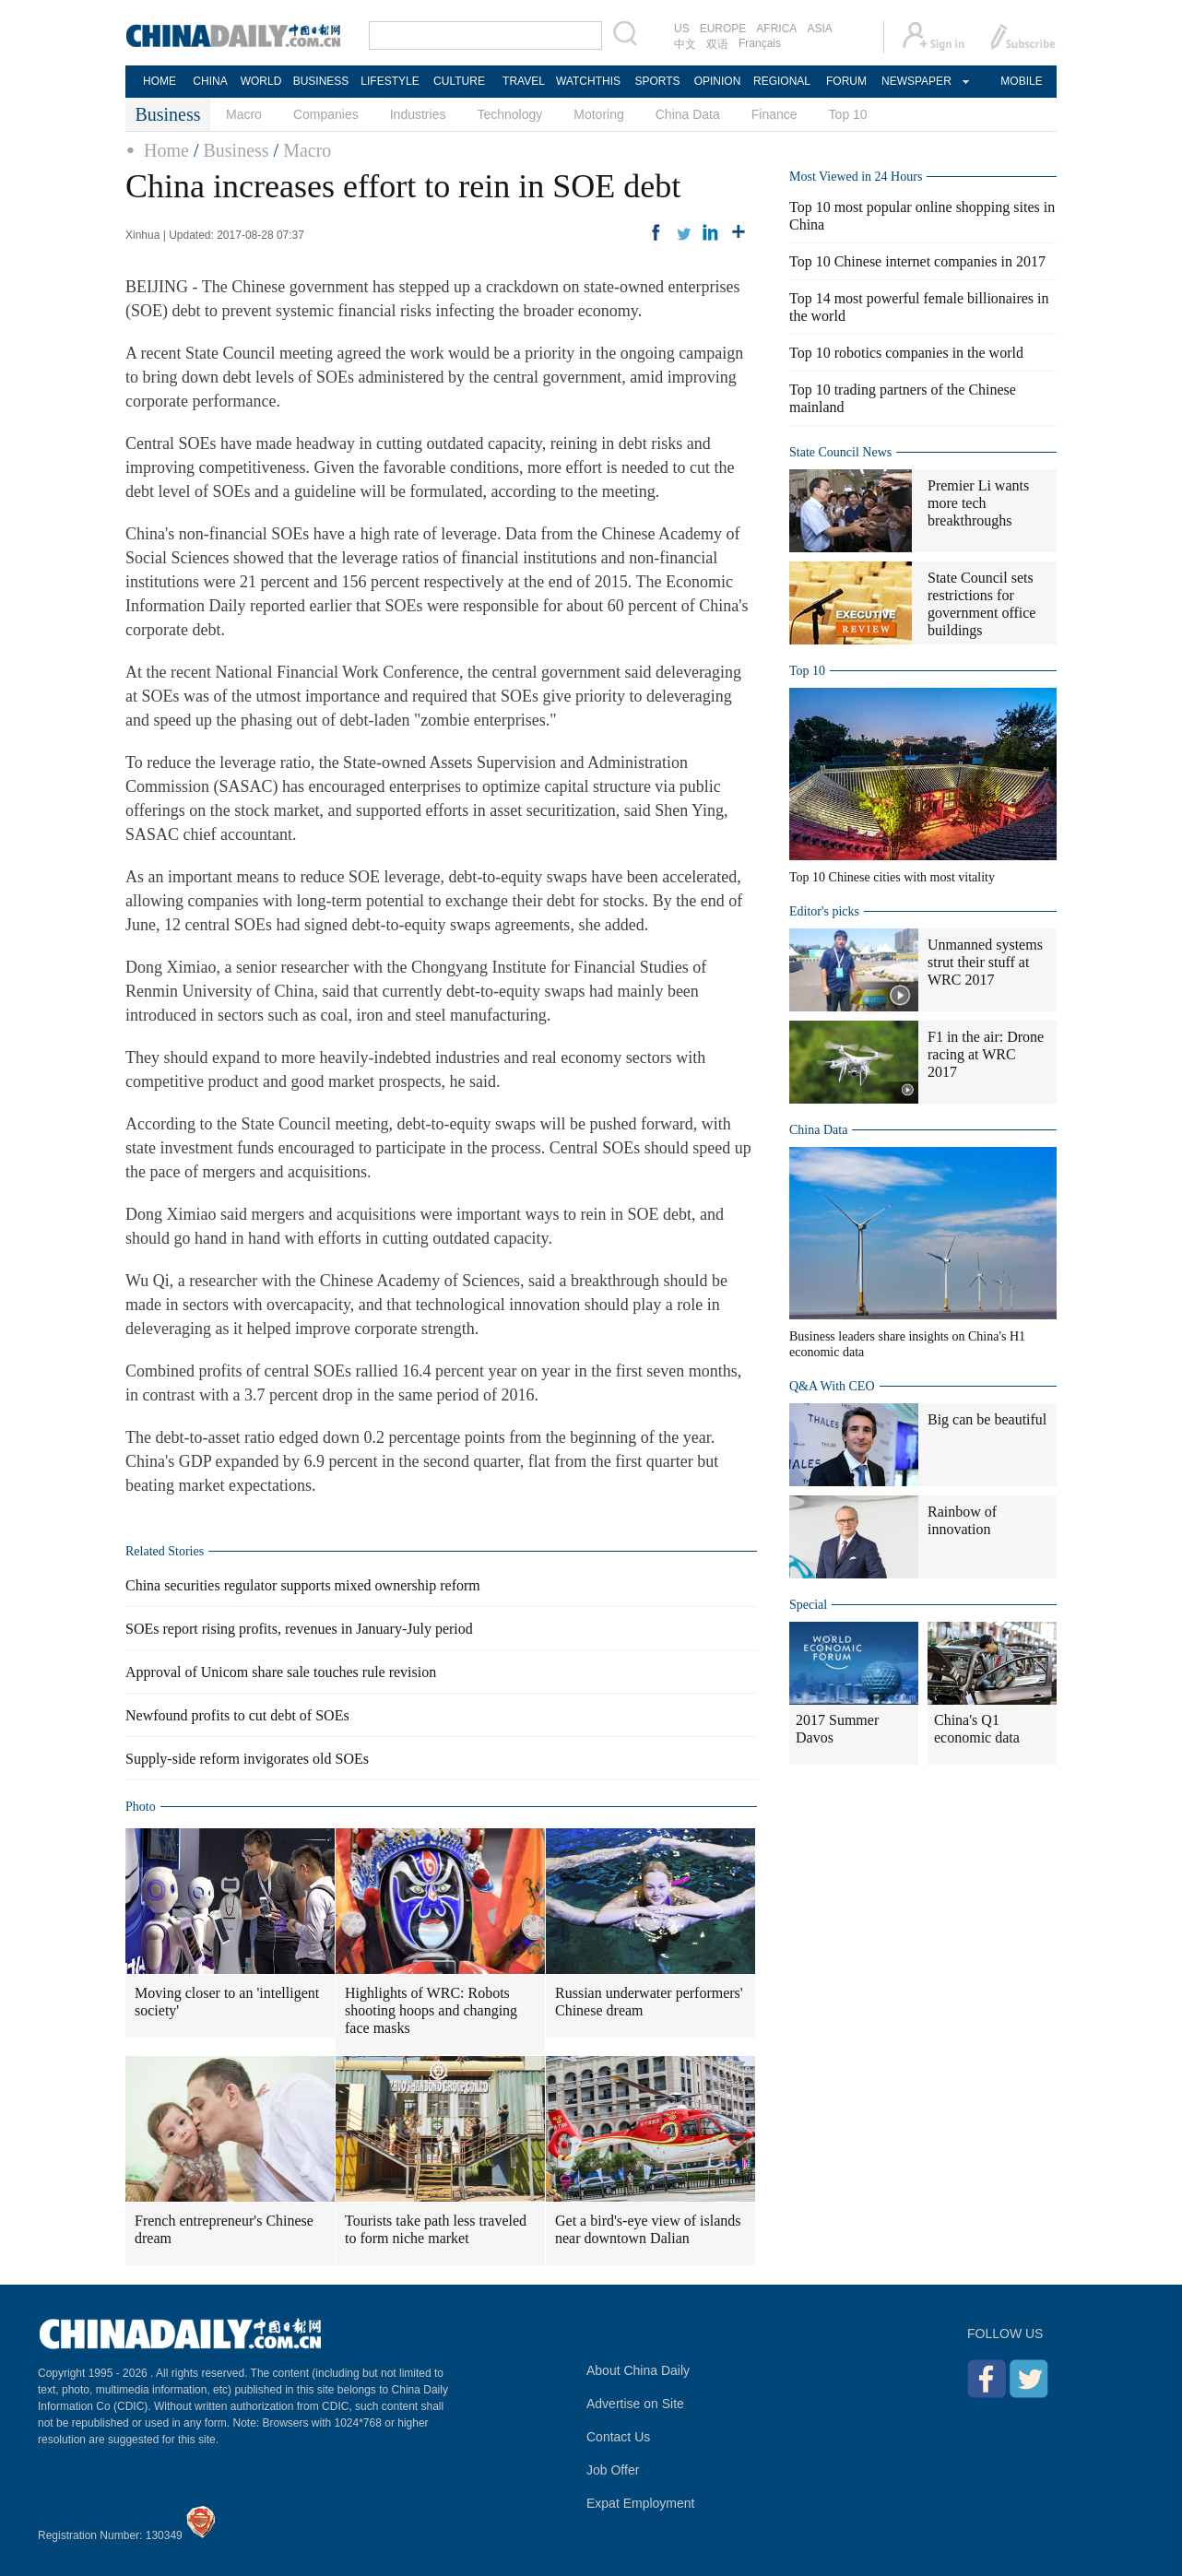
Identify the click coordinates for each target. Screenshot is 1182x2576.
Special (808, 1605)
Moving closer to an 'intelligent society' (227, 2001)
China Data (688, 114)
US (682, 28)
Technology (509, 114)
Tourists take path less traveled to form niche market (435, 2229)
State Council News (840, 452)
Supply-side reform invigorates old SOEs (247, 1759)
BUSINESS (321, 81)
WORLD (261, 81)
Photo (140, 1807)
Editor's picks (824, 911)
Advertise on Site (635, 2403)
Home (166, 150)
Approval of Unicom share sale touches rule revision (280, 1672)
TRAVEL (523, 81)
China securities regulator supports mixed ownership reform (302, 1585)
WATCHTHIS (588, 81)
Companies (326, 114)
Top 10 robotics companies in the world (906, 352)
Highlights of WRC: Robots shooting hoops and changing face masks (431, 2010)
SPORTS (657, 81)
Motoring (598, 114)
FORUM (846, 81)
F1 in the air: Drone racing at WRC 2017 (986, 1054)
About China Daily (638, 2370)
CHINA (210, 81)
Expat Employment (640, 2503)
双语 (717, 44)
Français (760, 43)
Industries (418, 114)
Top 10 (848, 114)
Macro (244, 114)
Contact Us (618, 2436)
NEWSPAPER (915, 81)
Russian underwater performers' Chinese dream (649, 2001)
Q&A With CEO (832, 1386)
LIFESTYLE (390, 81)
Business (235, 150)
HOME (159, 81)
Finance (774, 114)
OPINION (717, 81)
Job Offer (612, 2470)
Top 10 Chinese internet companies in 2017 (917, 261)
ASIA (819, 28)
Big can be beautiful (987, 1419)
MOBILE (1021, 81)
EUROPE (723, 28)
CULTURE (459, 81)
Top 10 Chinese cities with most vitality (892, 877)
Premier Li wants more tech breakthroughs (978, 503)
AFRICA (776, 28)
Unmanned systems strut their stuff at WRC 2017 (985, 962)
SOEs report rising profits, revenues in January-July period (299, 1629)
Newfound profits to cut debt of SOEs (237, 1715)
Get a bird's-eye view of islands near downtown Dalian (648, 2229)
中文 (685, 44)
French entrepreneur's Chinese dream (224, 2229)
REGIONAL (781, 81)
